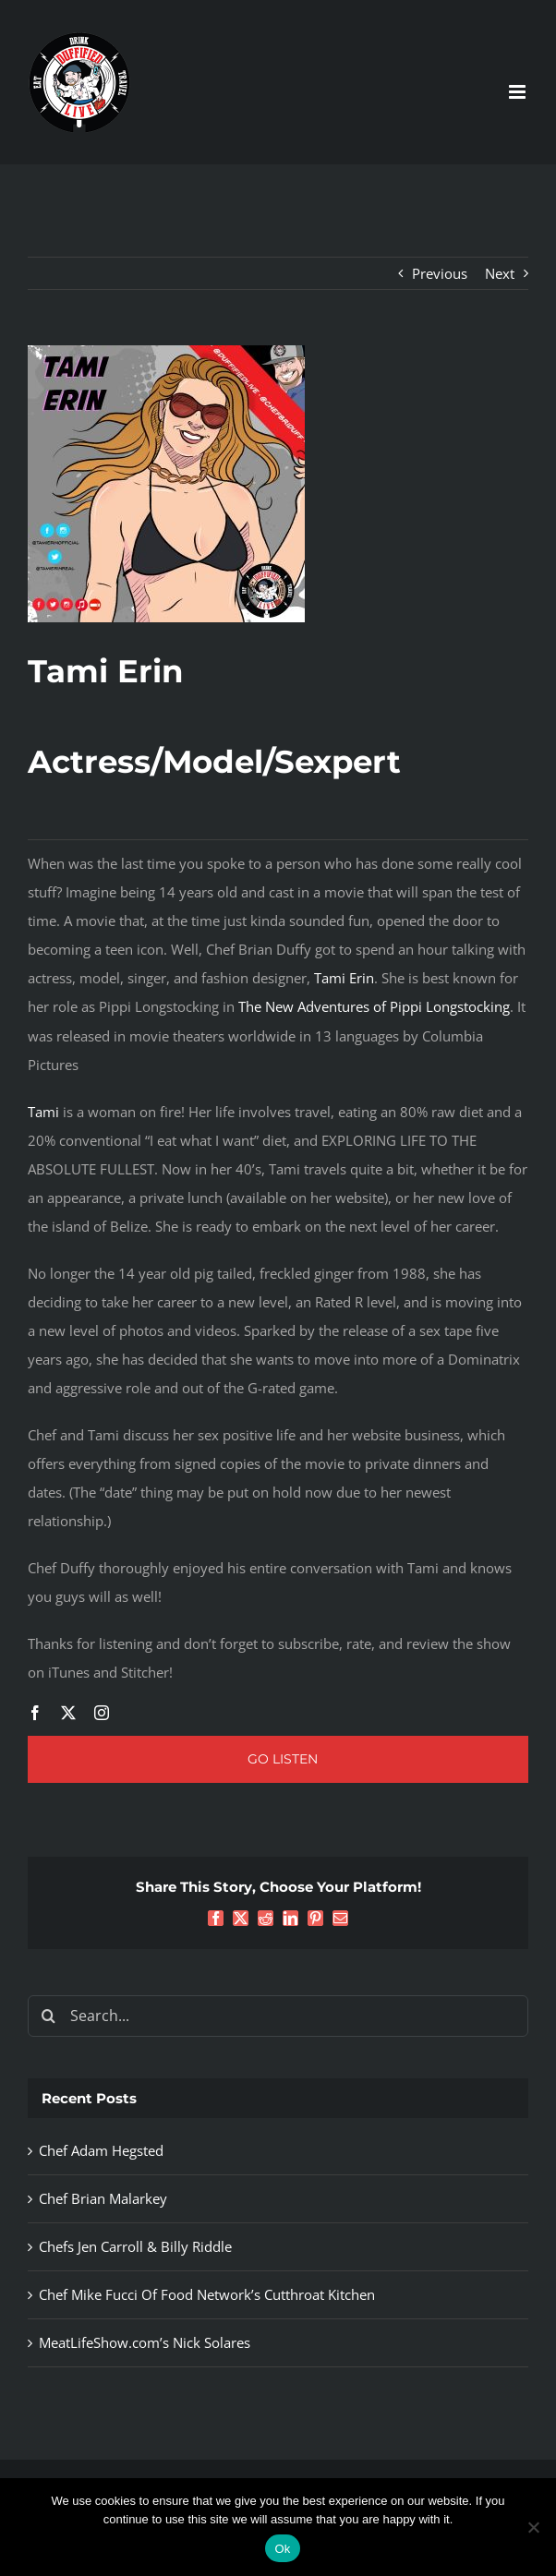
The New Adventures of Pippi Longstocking (374, 1006)
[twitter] (68, 1712)
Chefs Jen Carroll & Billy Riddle (135, 2246)
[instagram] (101, 1712)
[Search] (48, 2016)
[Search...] (278, 2016)
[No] (533, 2527)
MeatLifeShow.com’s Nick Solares (144, 2342)
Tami (43, 1111)
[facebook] (35, 1712)
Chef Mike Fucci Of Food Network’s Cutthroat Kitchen (207, 2294)
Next (499, 273)
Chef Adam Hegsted (101, 2150)
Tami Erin (344, 978)
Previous (439, 273)
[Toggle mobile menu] (518, 92)
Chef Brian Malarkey (103, 2198)
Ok (282, 2549)
